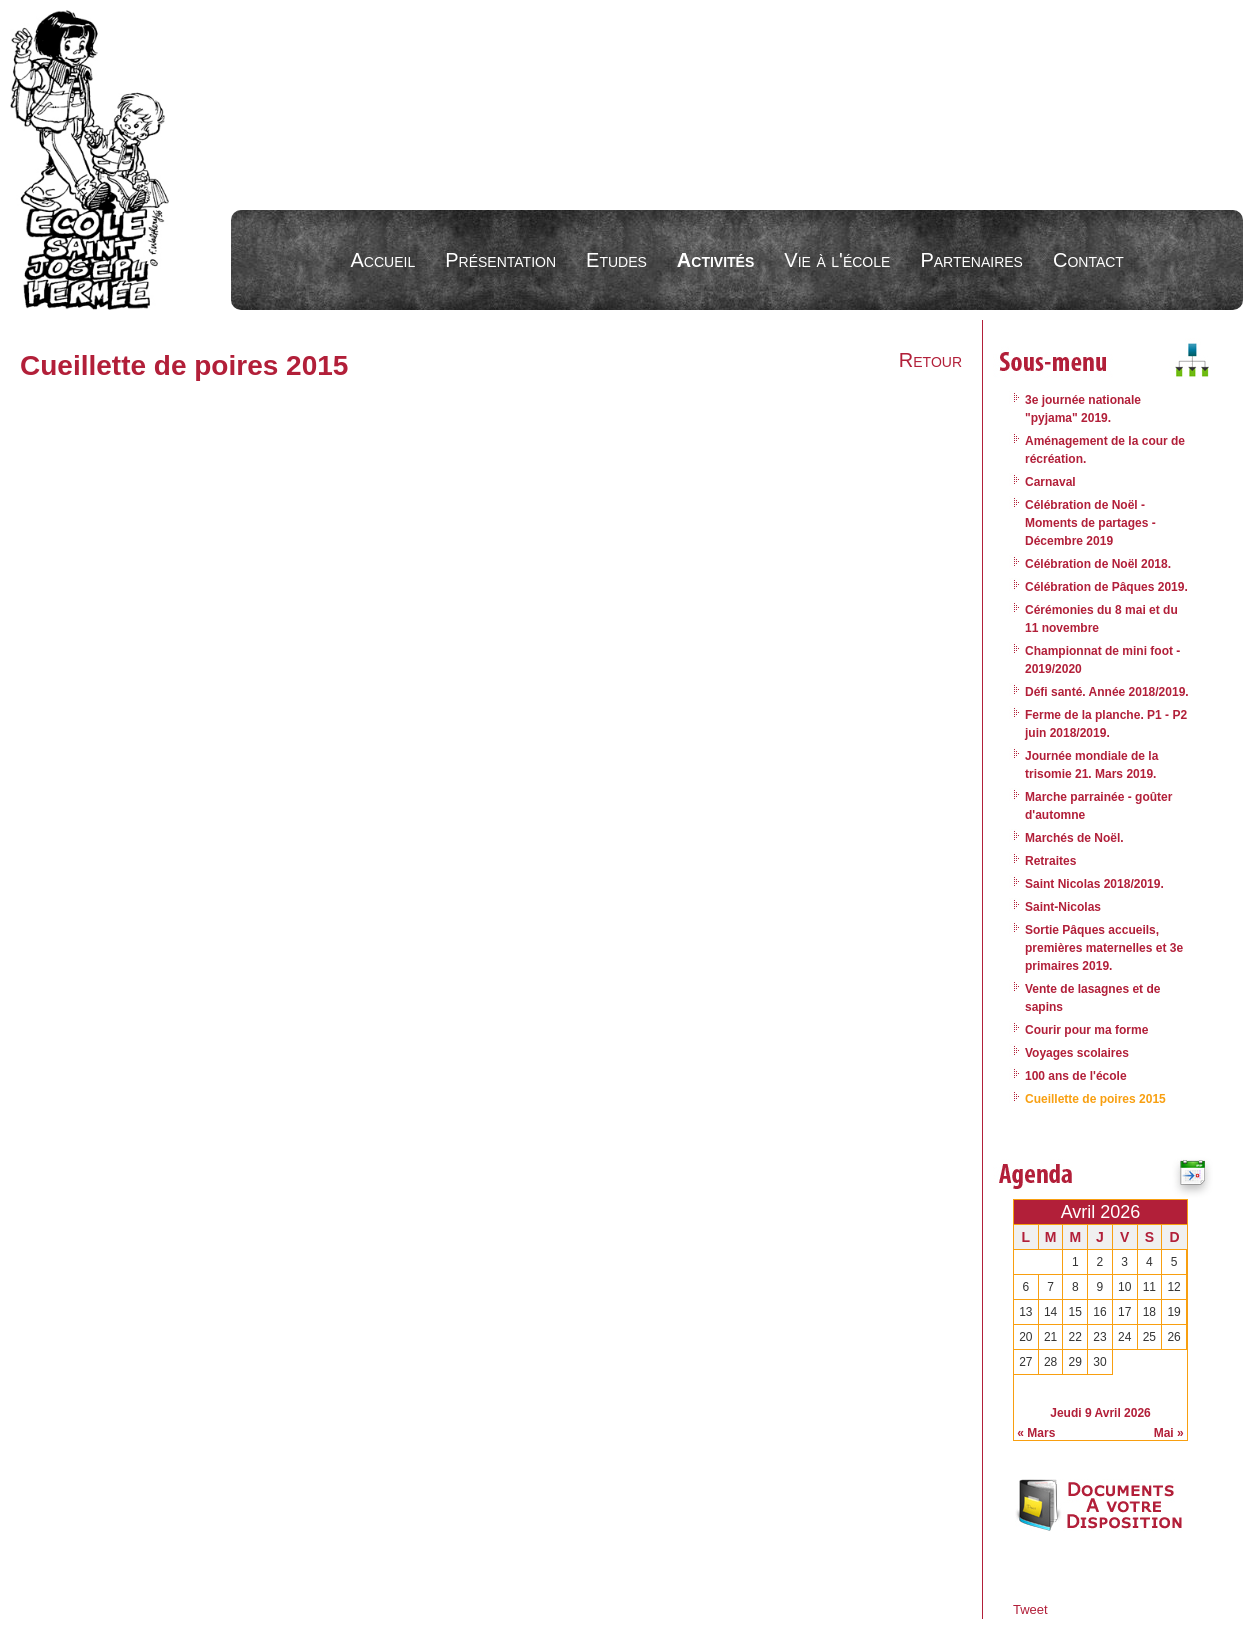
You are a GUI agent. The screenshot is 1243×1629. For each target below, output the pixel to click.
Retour (930, 360)
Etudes (616, 260)
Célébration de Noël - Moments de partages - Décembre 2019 (1090, 523)
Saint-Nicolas (1063, 907)
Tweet (1030, 1609)
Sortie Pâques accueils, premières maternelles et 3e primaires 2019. (1104, 948)
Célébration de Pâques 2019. (1106, 587)
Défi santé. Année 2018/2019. (1107, 692)
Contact (1088, 260)
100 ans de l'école (1076, 1076)
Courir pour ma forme (1086, 1030)
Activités (715, 260)
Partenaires (971, 260)
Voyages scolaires (1077, 1053)
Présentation (500, 260)
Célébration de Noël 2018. (1098, 564)
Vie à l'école (837, 260)
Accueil (383, 260)
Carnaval (1050, 482)
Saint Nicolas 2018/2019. (1094, 884)
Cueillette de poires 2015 (1095, 1099)
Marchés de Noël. (1074, 838)
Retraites (1050, 861)
